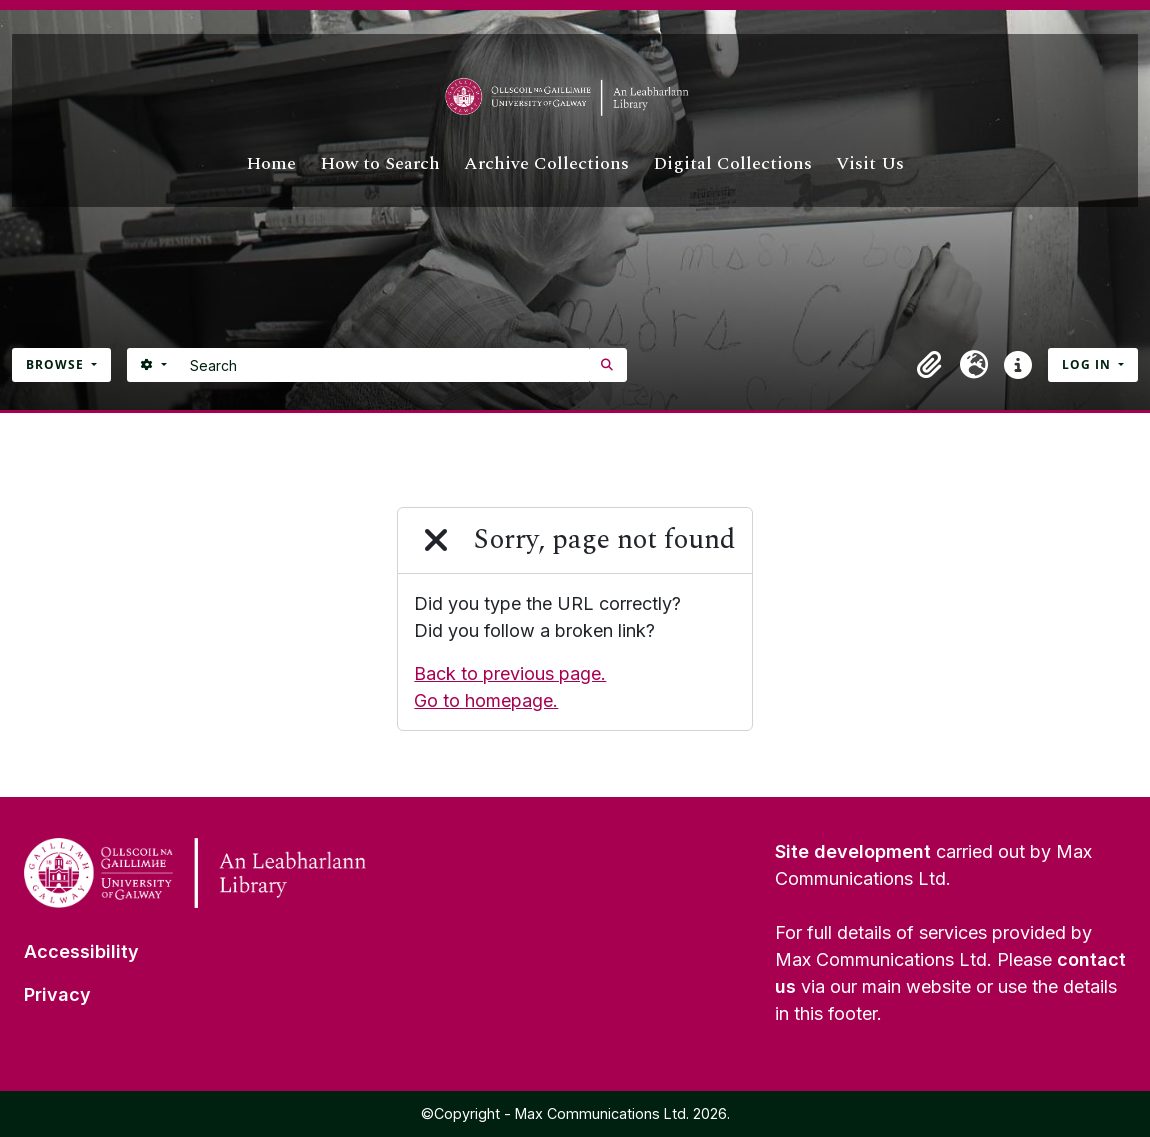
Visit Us (870, 163)
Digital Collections (732, 163)
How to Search (380, 163)
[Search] (384, 365)
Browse (57, 364)
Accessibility (81, 951)
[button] (930, 365)
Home (271, 163)
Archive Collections (546, 163)
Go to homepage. (486, 700)
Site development (853, 851)
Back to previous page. (510, 673)
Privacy (57, 994)
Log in (1088, 364)
